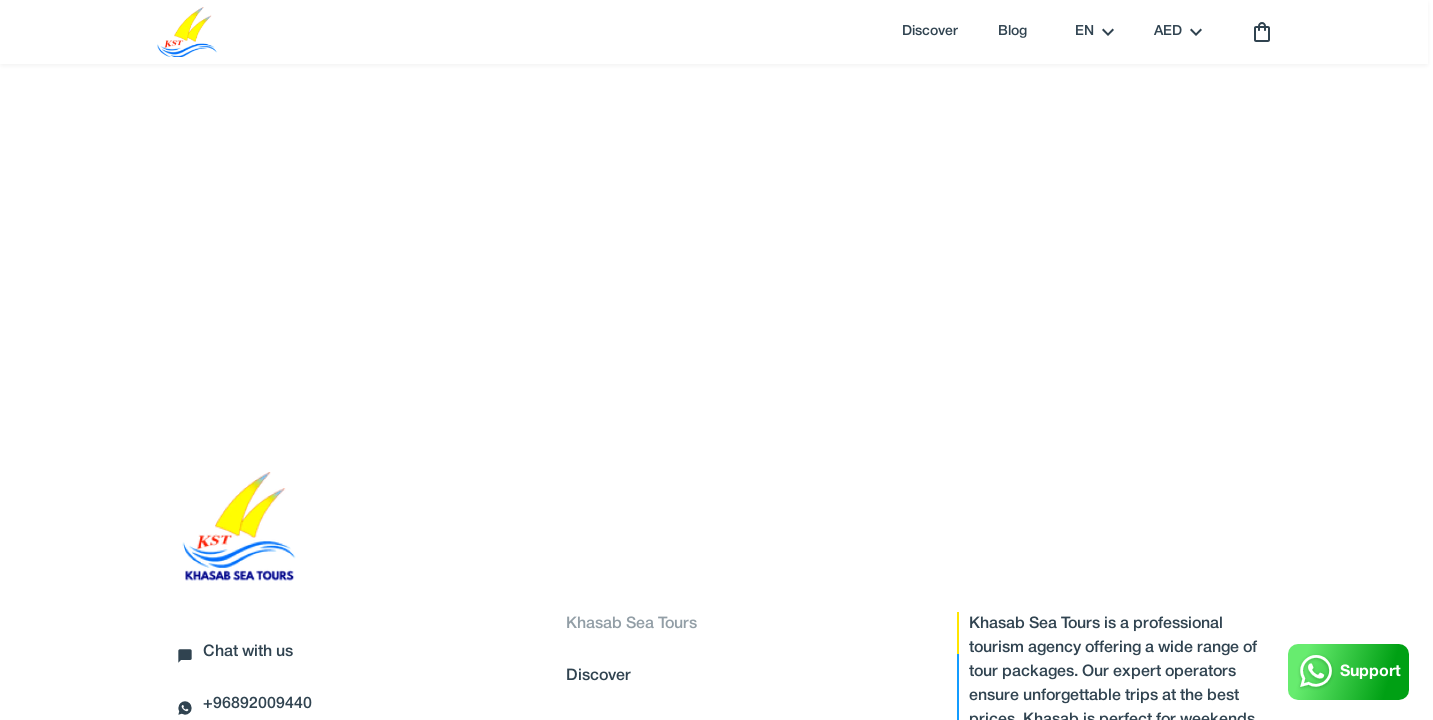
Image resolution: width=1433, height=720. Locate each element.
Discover (930, 31)
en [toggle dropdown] (1094, 31)
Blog (1012, 31)
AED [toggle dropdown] (1178, 31)
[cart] (1258, 32)
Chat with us (235, 654)
